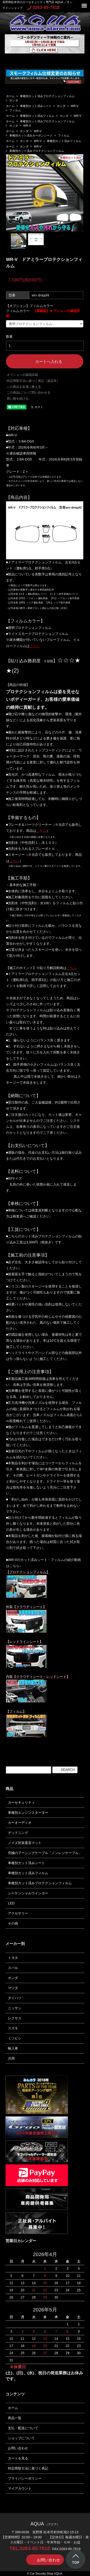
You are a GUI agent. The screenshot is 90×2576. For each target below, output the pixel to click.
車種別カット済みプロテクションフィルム (47, 96)
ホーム (10, 96)
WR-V (74, 106)
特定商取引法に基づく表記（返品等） (33, 381)
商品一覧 (14, 2418)
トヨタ (13, 1958)
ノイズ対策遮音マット (25, 1843)
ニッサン (14, 2008)
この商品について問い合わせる (28, 392)
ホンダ (13, 100)
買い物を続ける (18, 398)
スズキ (13, 2028)
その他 (13, 1923)
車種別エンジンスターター (28, 1812)
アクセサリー (18, 1913)
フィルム (15, 110)
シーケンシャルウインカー (28, 1893)
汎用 (11, 2058)
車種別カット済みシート (36, 106)
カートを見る (18, 2458)
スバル (13, 1968)
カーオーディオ (19, 1823)
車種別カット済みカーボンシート (31, 135)
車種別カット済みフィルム (37, 116)
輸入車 (13, 2048)
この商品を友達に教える (24, 387)
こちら (41, 831)
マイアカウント (19, 2488)
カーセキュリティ (21, 1802)
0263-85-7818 (43, 7)
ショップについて (21, 2438)
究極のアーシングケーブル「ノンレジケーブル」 (45, 1853)
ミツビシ (14, 2038)
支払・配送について (23, 2428)
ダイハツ (14, 1998)
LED (11, 1903)
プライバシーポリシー (25, 2478)
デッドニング (18, 1833)
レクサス (14, 2018)
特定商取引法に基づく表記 (28, 2468)
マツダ (13, 1988)
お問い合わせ (18, 2448)
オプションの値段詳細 (22, 375)
